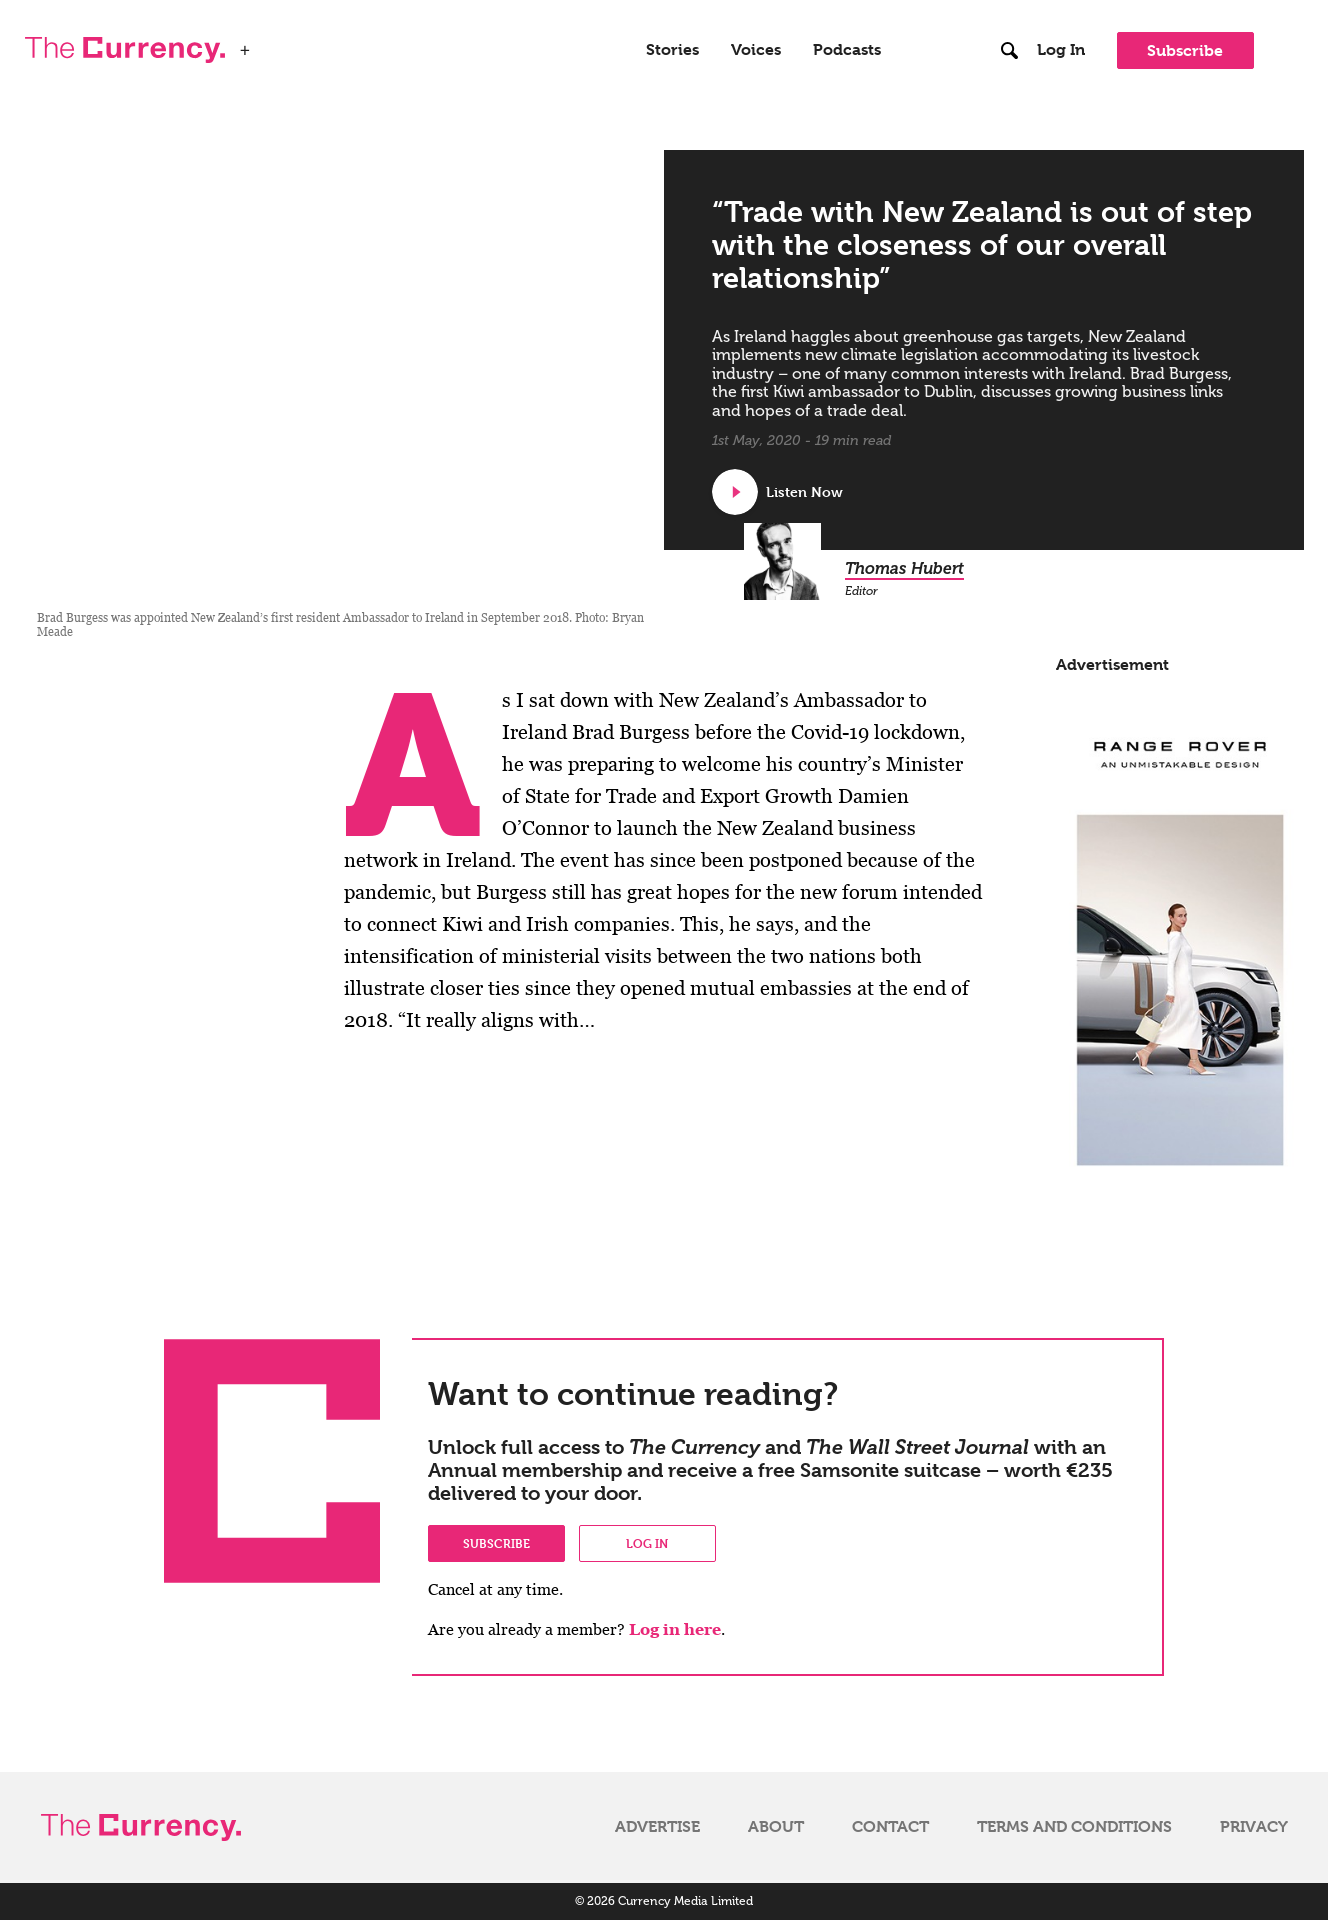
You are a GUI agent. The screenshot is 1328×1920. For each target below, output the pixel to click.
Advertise (657, 1827)
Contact (890, 1827)
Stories (672, 50)
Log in (647, 1543)
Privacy (1254, 1827)
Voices (756, 50)
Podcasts (847, 50)
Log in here (675, 1629)
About (776, 1827)
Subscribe (1185, 50)
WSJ (277, 44)
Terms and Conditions (1074, 1827)
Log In (1061, 50)
